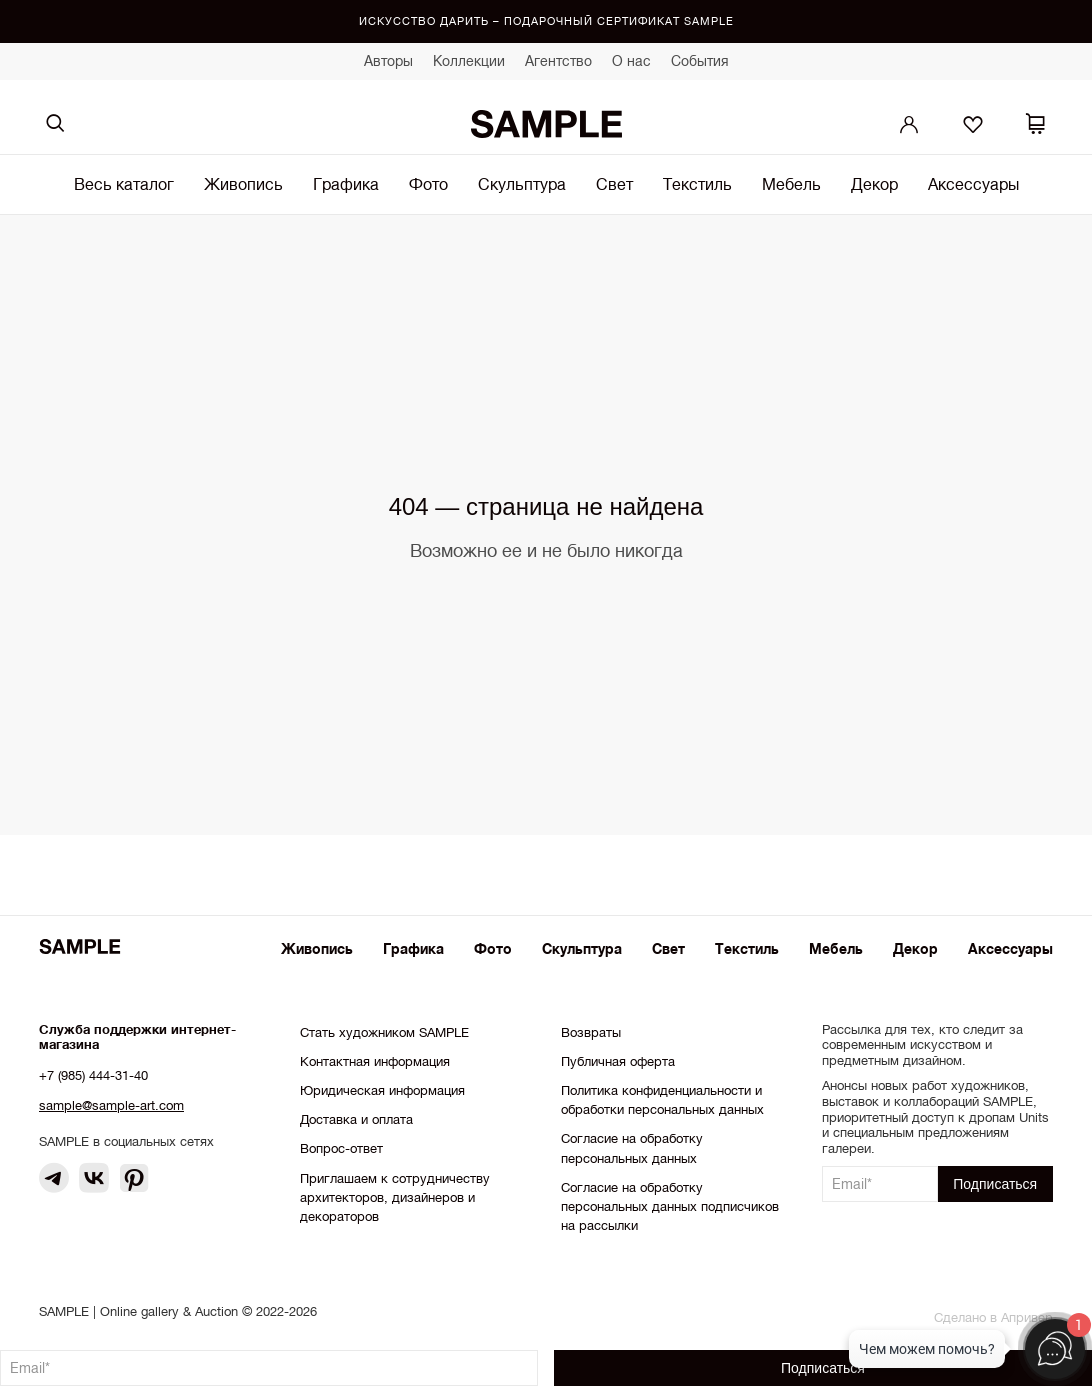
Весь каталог (124, 184)
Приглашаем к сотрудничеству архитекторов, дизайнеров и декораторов (395, 1197)
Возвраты (591, 1032)
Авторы (388, 61)
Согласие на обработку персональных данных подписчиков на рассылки (670, 1206)
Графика (346, 184)
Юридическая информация (382, 1090)
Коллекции (469, 61)
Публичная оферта (618, 1061)
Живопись (243, 184)
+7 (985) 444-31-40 (93, 1075)
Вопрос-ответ (341, 1148)
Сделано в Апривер (993, 1317)
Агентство (558, 61)
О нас (631, 61)
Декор (874, 184)
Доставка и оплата (356, 1119)
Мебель (791, 184)
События (700, 61)
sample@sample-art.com (111, 1105)
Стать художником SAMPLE (384, 1032)
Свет (614, 184)
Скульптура (522, 184)
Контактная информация (375, 1061)
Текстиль (697, 184)
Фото (428, 184)
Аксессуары (973, 184)
